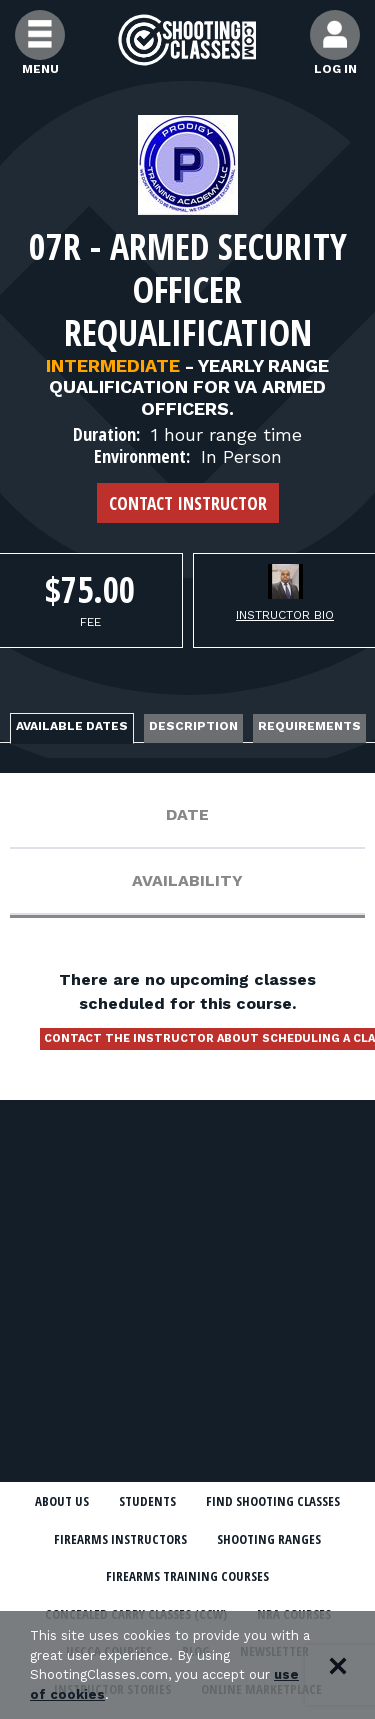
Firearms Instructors (120, 1539)
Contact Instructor (188, 503)
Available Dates (72, 726)
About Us (62, 1501)
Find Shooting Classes (273, 1501)
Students (147, 1501)
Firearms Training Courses (187, 1576)
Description (193, 726)
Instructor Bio (285, 615)
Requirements (309, 726)
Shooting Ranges (269, 1539)
